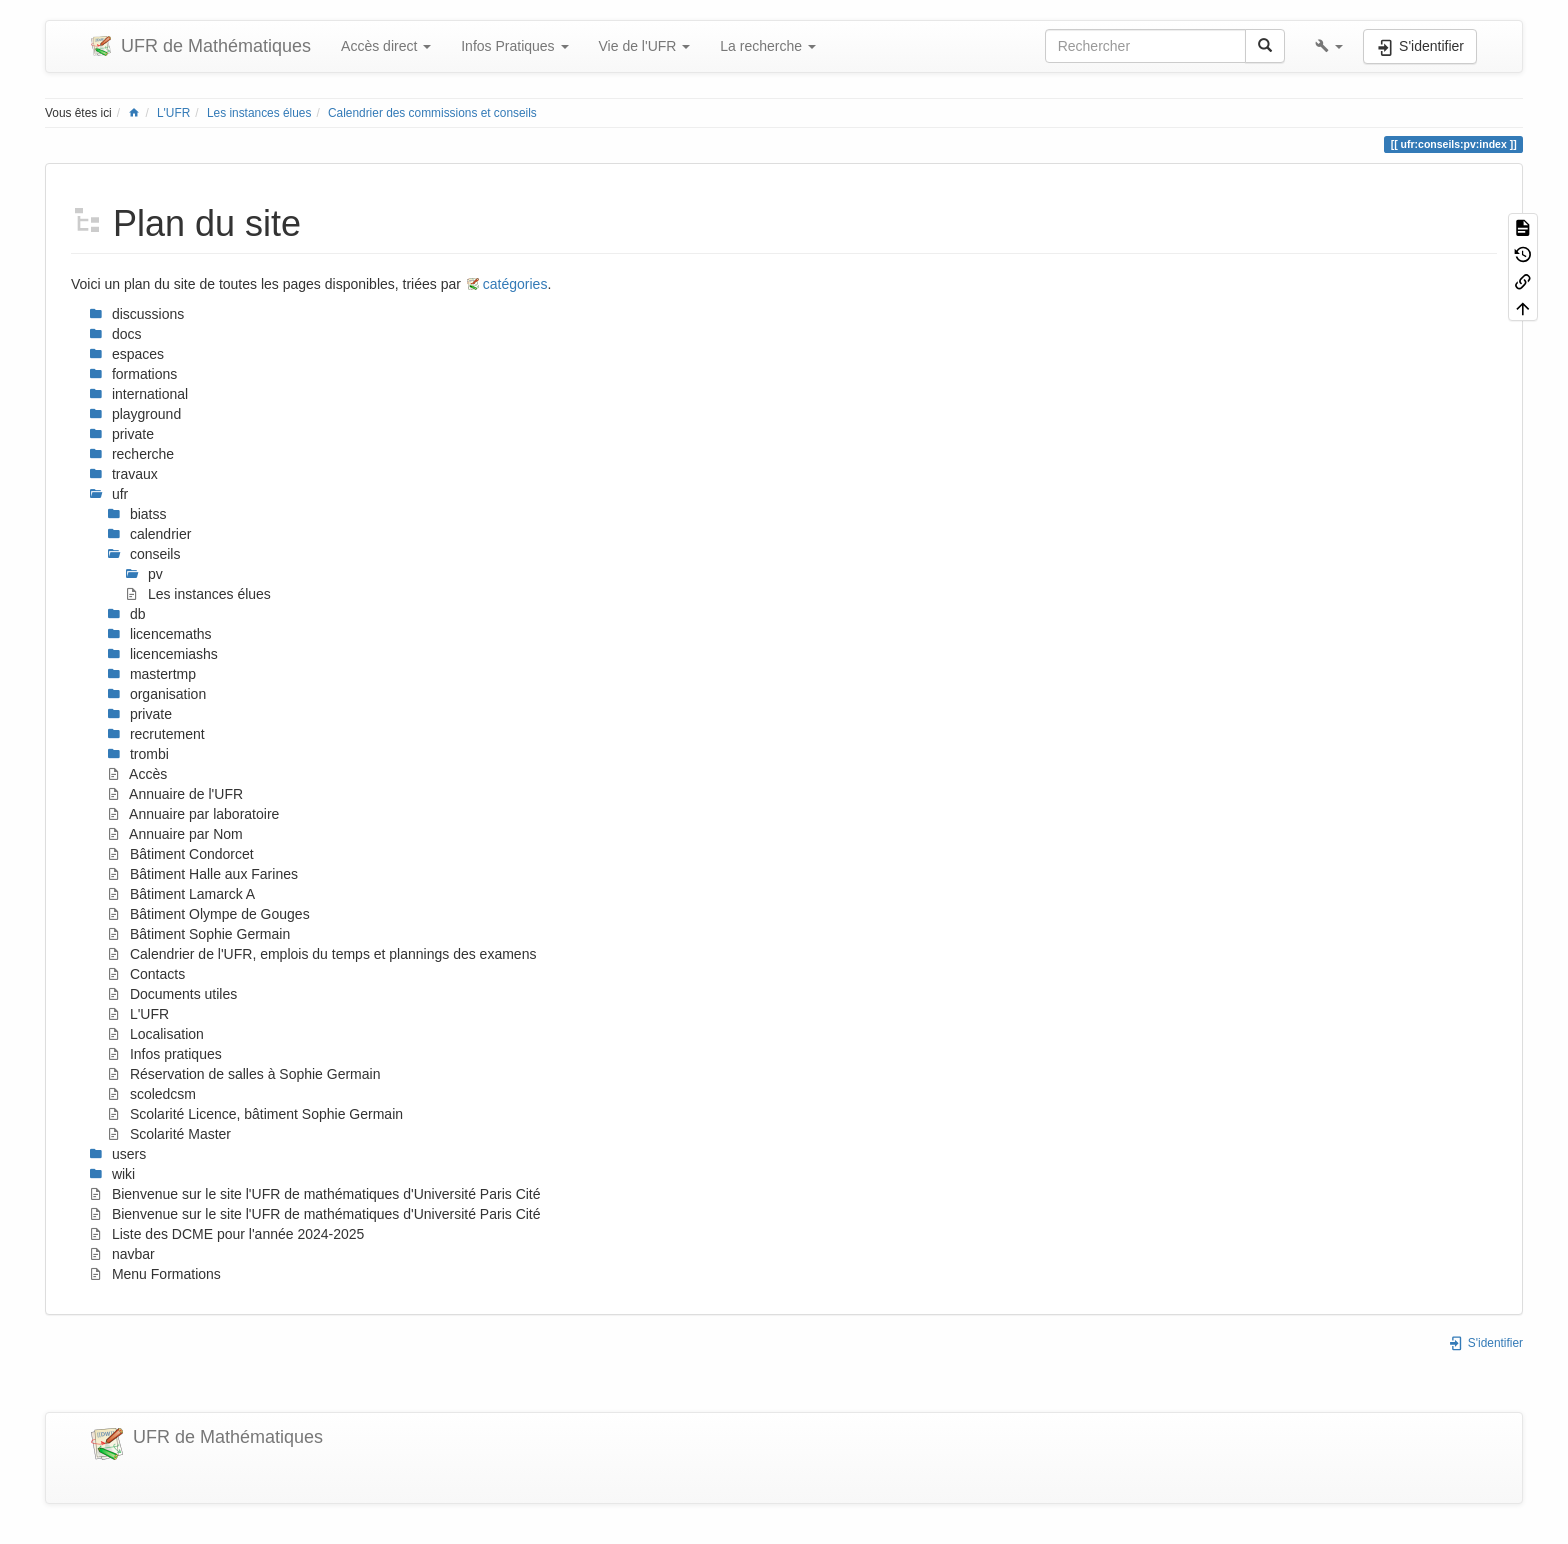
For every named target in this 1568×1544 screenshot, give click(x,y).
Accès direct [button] (386, 46)
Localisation (155, 1034)
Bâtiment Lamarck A (181, 894)
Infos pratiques (164, 1054)
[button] (1329, 46)
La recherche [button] (768, 46)
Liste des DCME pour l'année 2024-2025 (226, 1234)
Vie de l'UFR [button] (645, 46)
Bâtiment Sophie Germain (198, 934)
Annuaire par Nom (175, 834)
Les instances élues (259, 113)
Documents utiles (172, 994)
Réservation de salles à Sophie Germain (243, 1074)
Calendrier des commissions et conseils (432, 113)
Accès (137, 774)
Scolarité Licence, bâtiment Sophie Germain (255, 1114)
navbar (122, 1254)
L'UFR (173, 113)
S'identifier (1485, 1343)
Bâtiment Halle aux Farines (202, 874)
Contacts (146, 974)
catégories (515, 284)
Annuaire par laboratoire (193, 814)
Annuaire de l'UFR (175, 794)
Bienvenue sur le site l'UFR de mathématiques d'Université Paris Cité (315, 1194)
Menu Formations (155, 1274)
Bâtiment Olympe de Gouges (208, 914)
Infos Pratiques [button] (514, 46)
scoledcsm (151, 1094)
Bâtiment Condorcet (180, 854)
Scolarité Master (169, 1134)
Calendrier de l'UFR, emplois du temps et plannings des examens (321, 954)
